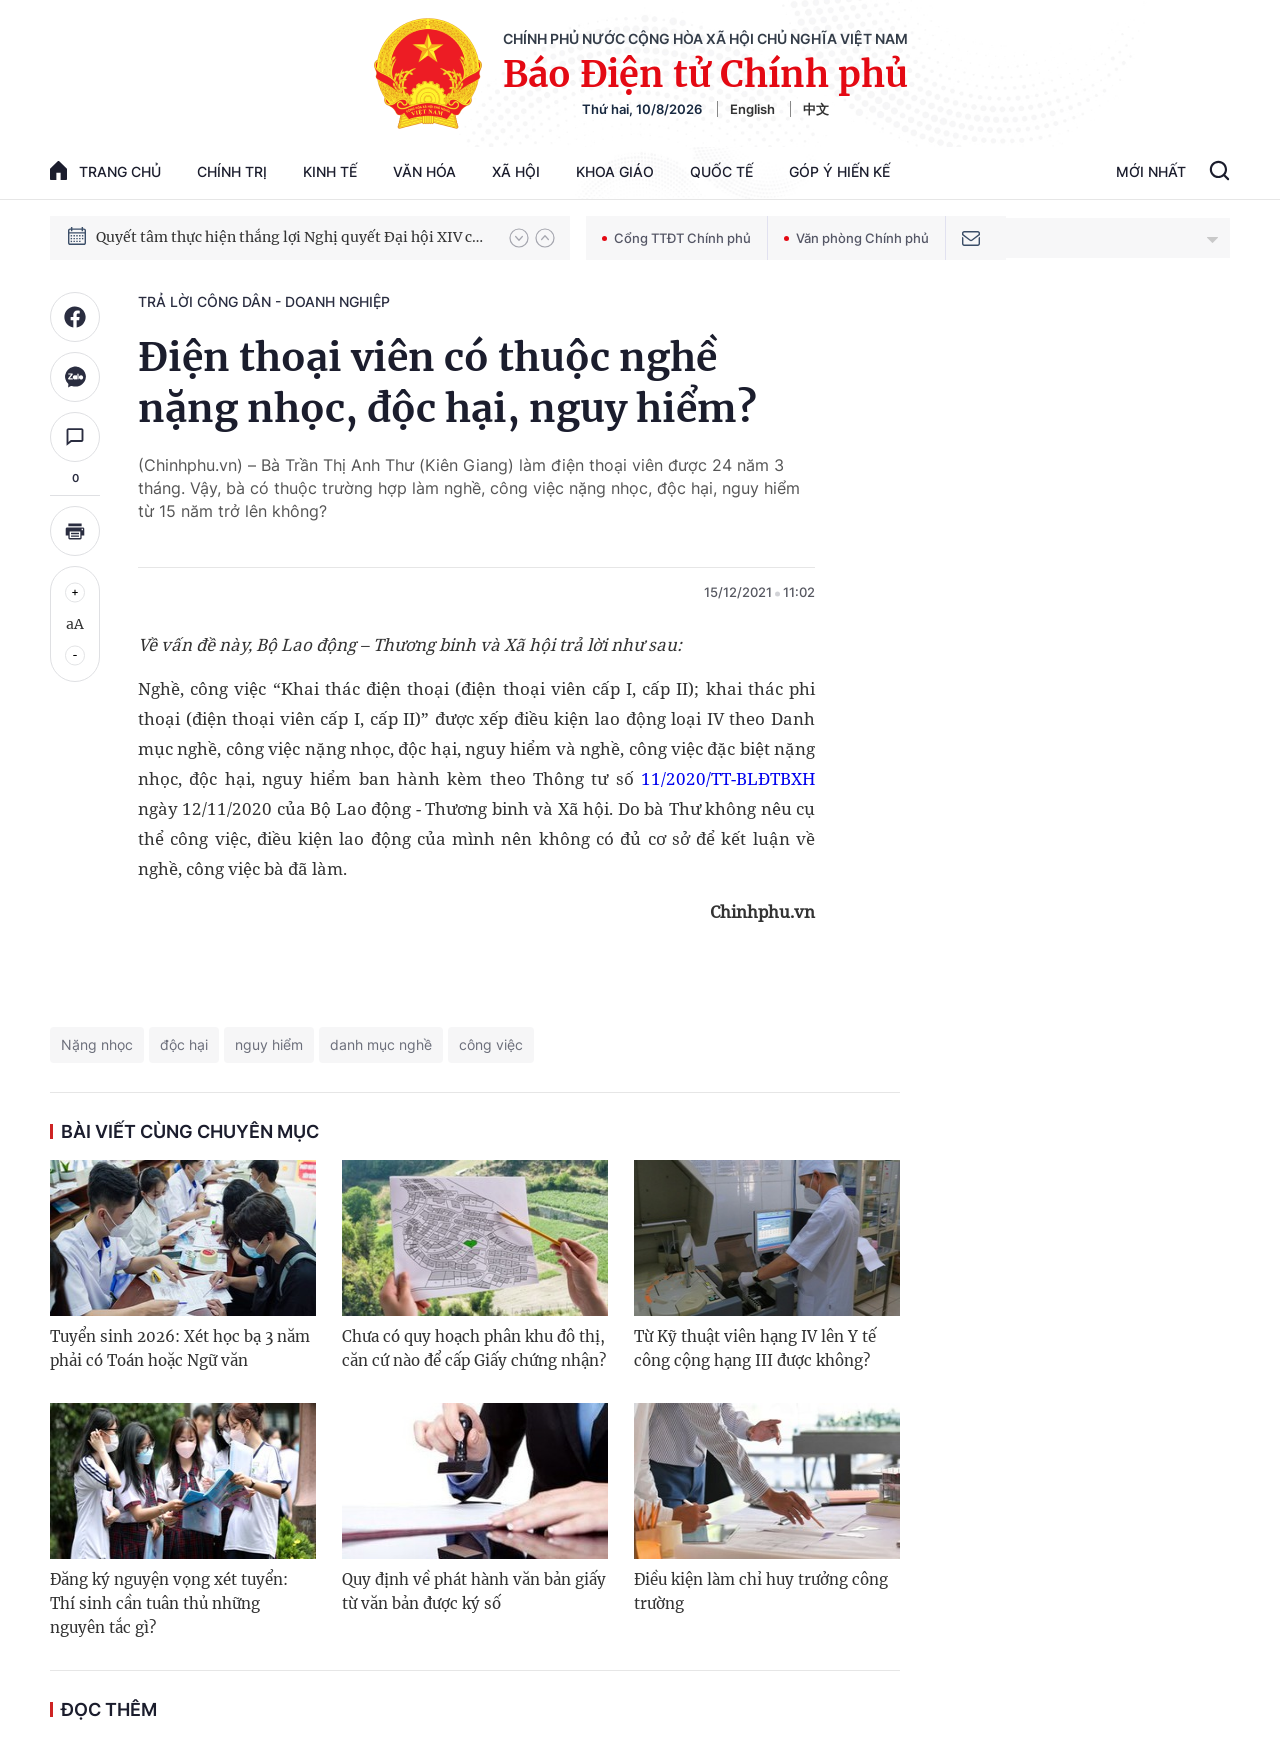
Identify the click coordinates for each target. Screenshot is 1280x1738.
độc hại (184, 1044)
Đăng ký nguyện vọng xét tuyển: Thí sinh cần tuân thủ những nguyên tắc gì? (169, 1603)
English (752, 109)
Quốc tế (721, 171)
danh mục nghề (381, 1044)
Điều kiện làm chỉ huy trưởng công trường (761, 1591)
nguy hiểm (269, 1044)
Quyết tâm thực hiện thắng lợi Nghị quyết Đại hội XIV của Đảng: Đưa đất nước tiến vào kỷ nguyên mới (293, 237)
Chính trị (232, 171)
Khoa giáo (615, 171)
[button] (519, 238)
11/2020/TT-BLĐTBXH (728, 778)
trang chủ (105, 170)
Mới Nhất (1151, 171)
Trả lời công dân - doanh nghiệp (264, 301)
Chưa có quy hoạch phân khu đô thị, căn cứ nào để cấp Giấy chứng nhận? (474, 1348)
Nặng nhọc (97, 1044)
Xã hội (516, 171)
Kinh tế (330, 171)
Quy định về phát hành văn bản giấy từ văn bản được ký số (474, 1591)
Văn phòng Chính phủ (856, 238)
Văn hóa (424, 171)
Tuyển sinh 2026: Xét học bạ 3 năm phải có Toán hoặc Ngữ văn (180, 1348)
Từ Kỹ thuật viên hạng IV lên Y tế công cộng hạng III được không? (755, 1348)
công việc (491, 1044)
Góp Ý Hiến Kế (839, 171)
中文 (816, 109)
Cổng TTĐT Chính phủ (676, 238)
